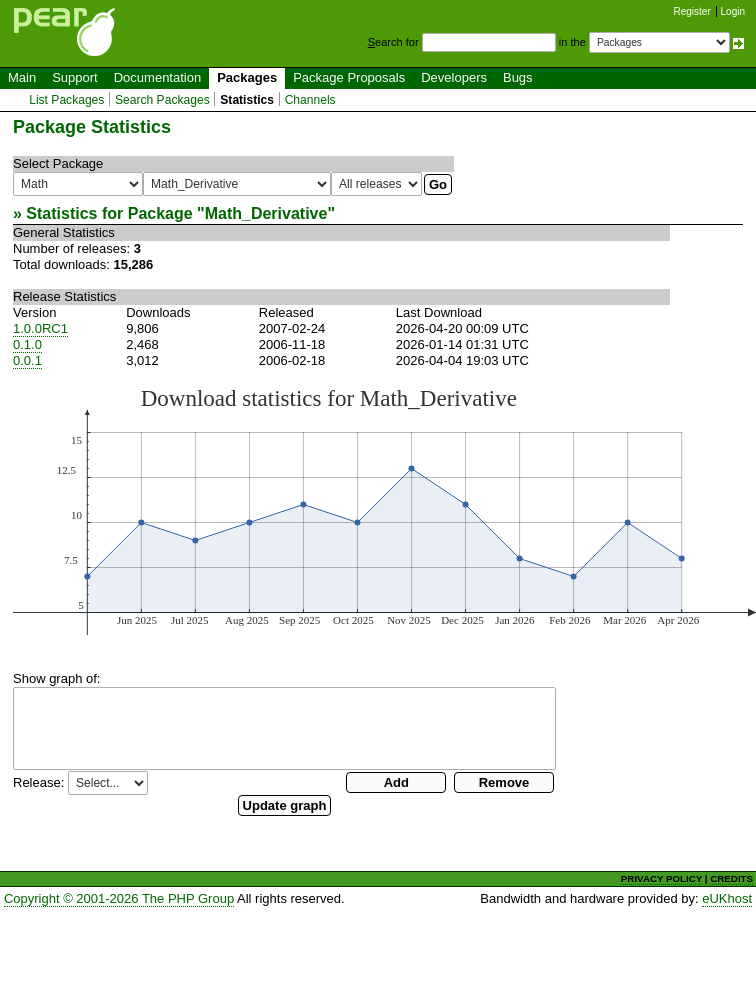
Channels (310, 100)
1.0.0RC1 (40, 328)
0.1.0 (27, 344)
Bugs (518, 77)
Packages (247, 77)
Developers (454, 77)
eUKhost (727, 898)
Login (733, 11)
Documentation (157, 77)
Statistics (247, 100)
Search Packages (162, 100)
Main (22, 77)
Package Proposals (349, 77)
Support (75, 77)
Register (692, 11)
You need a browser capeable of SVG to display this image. (384, 510)
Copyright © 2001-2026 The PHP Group (119, 898)
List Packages (66, 100)
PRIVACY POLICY (661, 878)
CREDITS (731, 878)
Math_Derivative (266, 213)
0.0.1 (27, 360)
